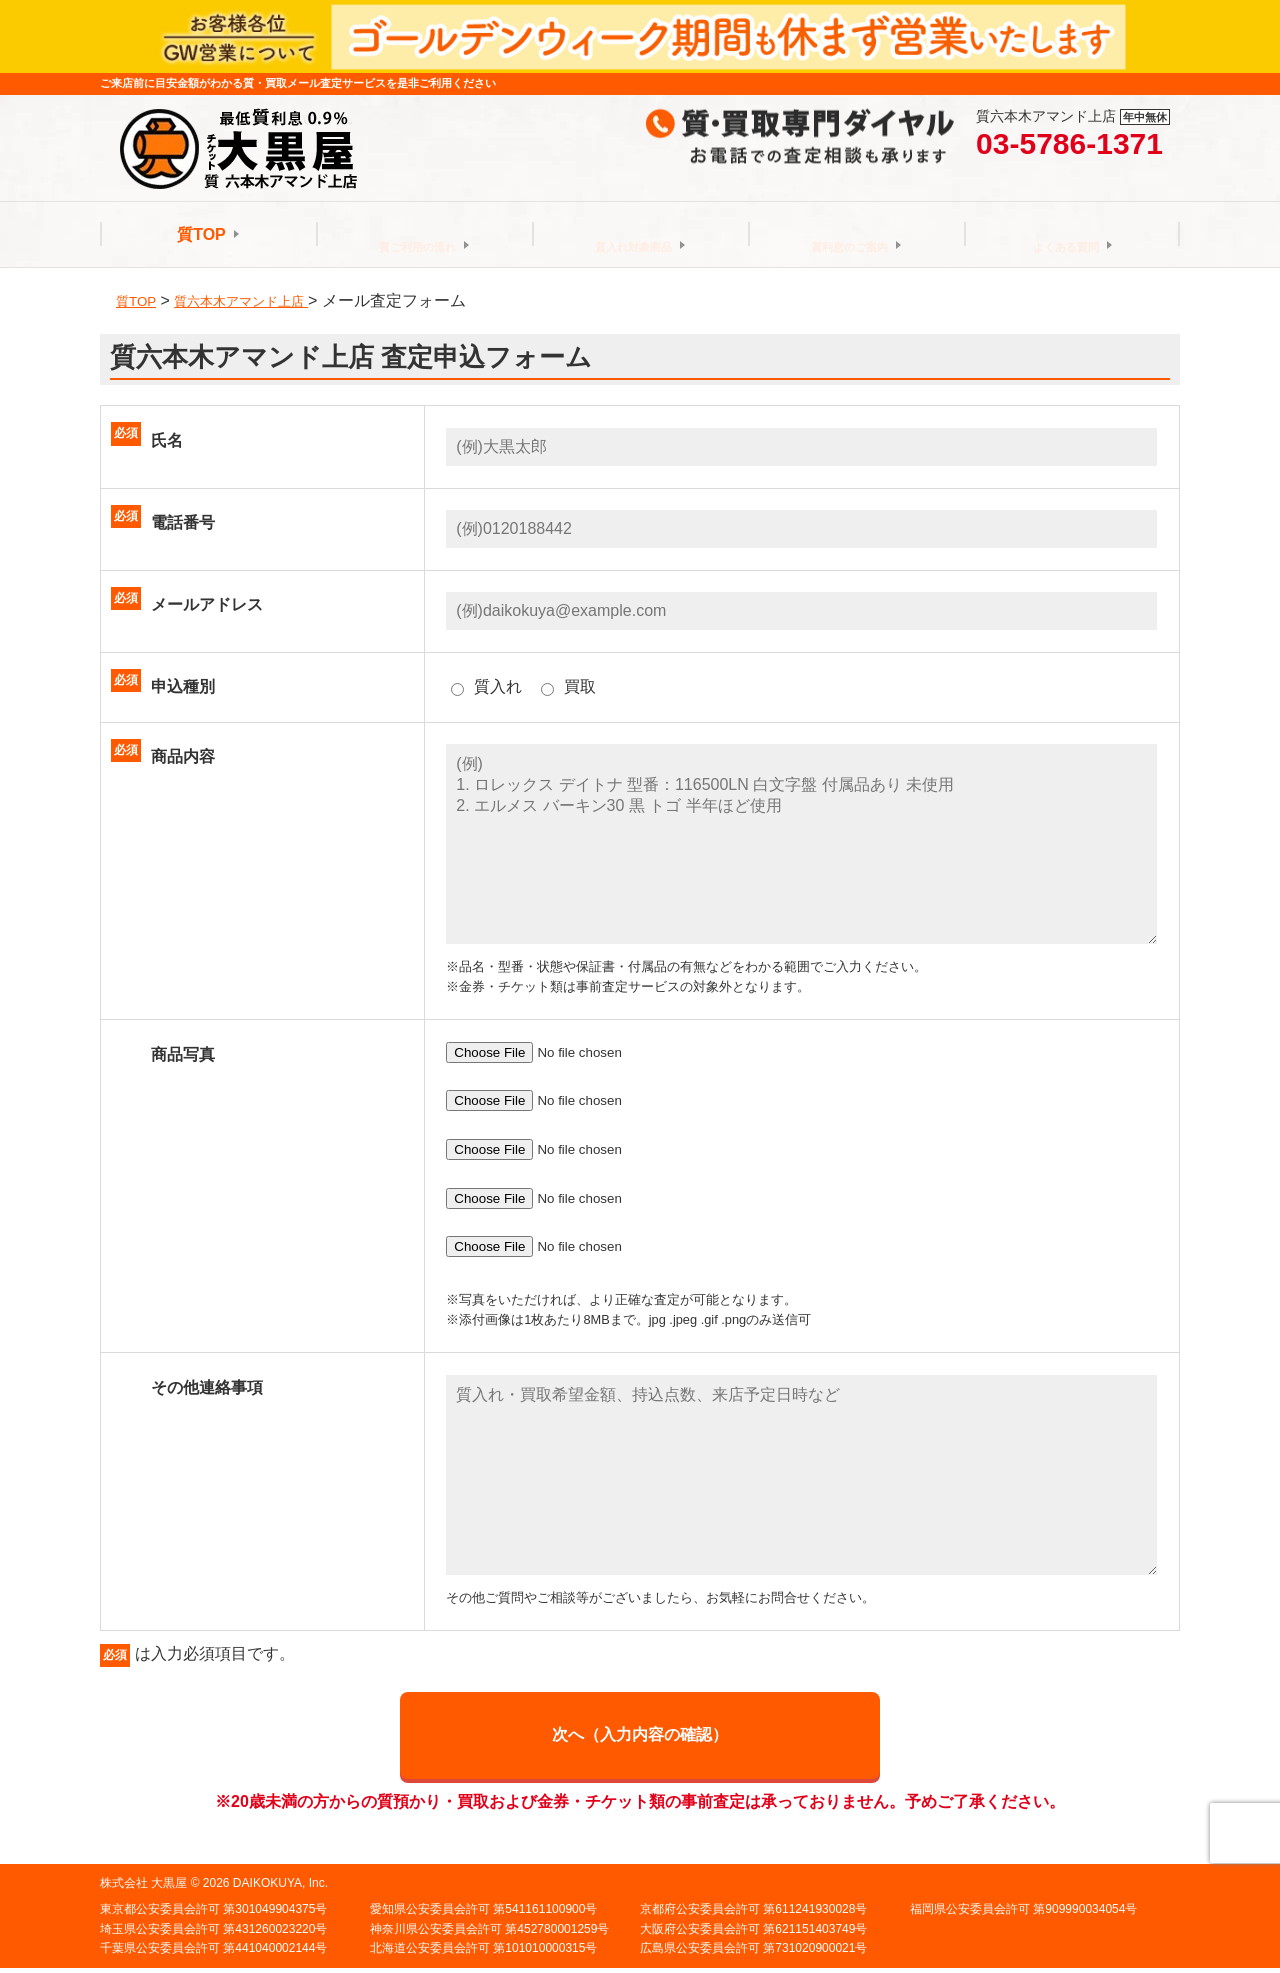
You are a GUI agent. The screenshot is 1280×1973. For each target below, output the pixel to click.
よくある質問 (1066, 234)
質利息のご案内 (850, 234)
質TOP (201, 234)
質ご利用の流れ (418, 234)
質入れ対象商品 (634, 234)
